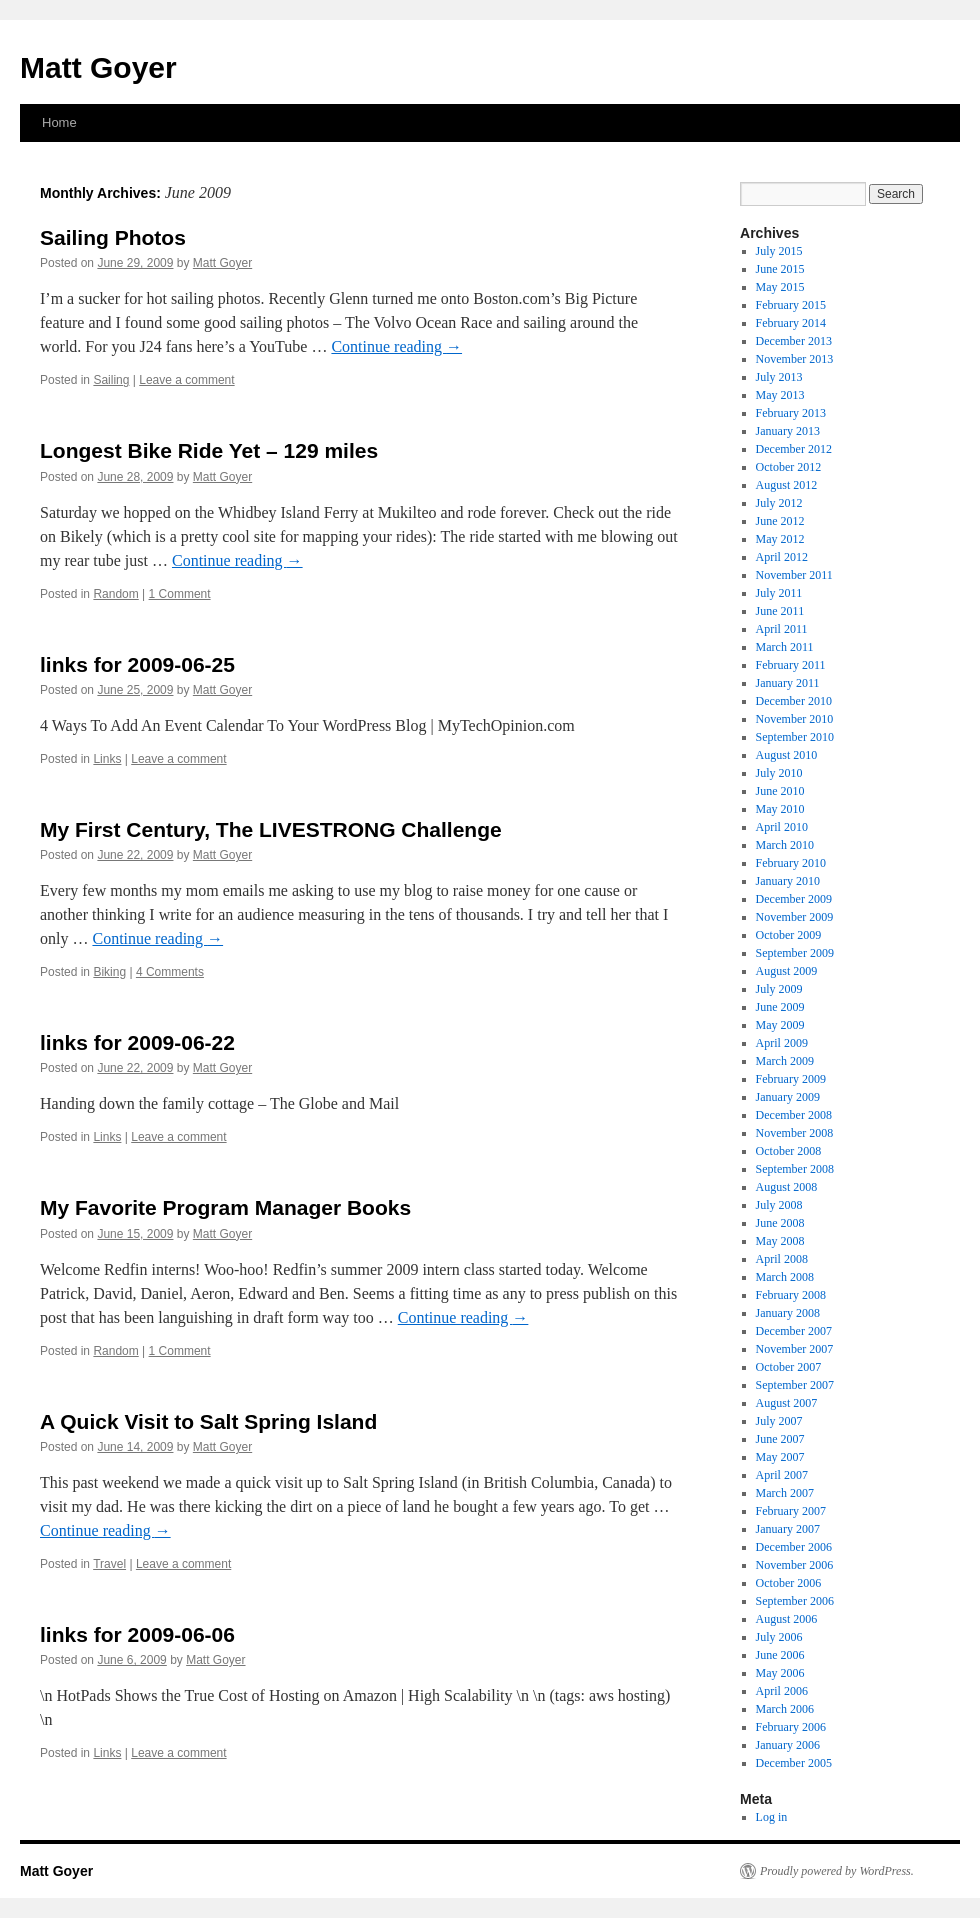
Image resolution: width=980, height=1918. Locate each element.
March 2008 (785, 1277)
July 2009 (779, 989)
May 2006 (780, 1673)
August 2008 (787, 1187)
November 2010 (795, 719)
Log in (772, 1817)
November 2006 (795, 1565)
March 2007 (785, 1493)
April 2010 (782, 827)
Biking (109, 972)
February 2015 (791, 305)
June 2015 (780, 269)
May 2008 (780, 1241)
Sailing (111, 380)
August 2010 (787, 755)
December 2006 (794, 1547)
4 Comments (170, 972)
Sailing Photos (113, 237)
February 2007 (791, 1511)
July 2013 (779, 377)
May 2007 (780, 1457)
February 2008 (791, 1295)
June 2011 (780, 611)
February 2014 (791, 323)
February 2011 (791, 665)
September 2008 (795, 1169)
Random (115, 594)
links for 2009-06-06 (137, 1634)
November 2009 (795, 917)
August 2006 (787, 1619)
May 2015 (780, 287)
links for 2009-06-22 (137, 1042)
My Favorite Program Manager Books (225, 1207)
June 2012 (780, 521)
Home (59, 122)
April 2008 (782, 1259)
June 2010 (780, 791)
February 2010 (791, 863)
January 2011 (788, 683)
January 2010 (788, 881)
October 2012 (789, 467)
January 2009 (788, 1097)
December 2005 (794, 1763)
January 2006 (788, 1745)
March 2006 (785, 1709)
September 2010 (795, 737)
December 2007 (794, 1331)
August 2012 (787, 485)
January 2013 (788, 431)
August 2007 (787, 1403)
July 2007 (779, 1421)
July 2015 (779, 251)
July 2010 (779, 773)
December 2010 (794, 701)
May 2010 (780, 809)
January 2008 (788, 1313)
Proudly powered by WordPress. (837, 1871)
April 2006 (782, 1691)
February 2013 (791, 413)
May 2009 (780, 1025)
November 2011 (794, 575)
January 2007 (788, 1529)
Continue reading (396, 346)
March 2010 (785, 845)
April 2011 (782, 629)
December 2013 (794, 341)
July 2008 (779, 1205)
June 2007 (780, 1439)
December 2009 (794, 899)
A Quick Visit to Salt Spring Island (208, 1421)
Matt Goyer (98, 67)
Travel (109, 1564)
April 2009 (782, 1043)
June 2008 (780, 1223)
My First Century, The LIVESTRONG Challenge (271, 829)
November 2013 (795, 359)
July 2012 (779, 503)
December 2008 (794, 1115)
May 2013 (780, 395)
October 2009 (789, 935)
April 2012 (782, 557)
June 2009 (780, 1007)
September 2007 (795, 1385)
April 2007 (782, 1475)
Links (107, 759)
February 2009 (791, 1079)
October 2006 (789, 1583)
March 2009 (785, 1061)
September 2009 (795, 953)
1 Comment (180, 594)
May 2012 (780, 539)
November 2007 (795, 1349)
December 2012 (794, 449)
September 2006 (795, 1601)
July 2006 (779, 1637)
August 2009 (787, 971)
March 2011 (785, 647)
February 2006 (791, 1727)
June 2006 (780, 1655)
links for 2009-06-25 (137, 664)
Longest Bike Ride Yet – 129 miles (209, 450)
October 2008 (789, 1151)
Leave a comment (186, 380)
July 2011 (779, 593)
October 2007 (789, 1367)
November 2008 (795, 1133)
